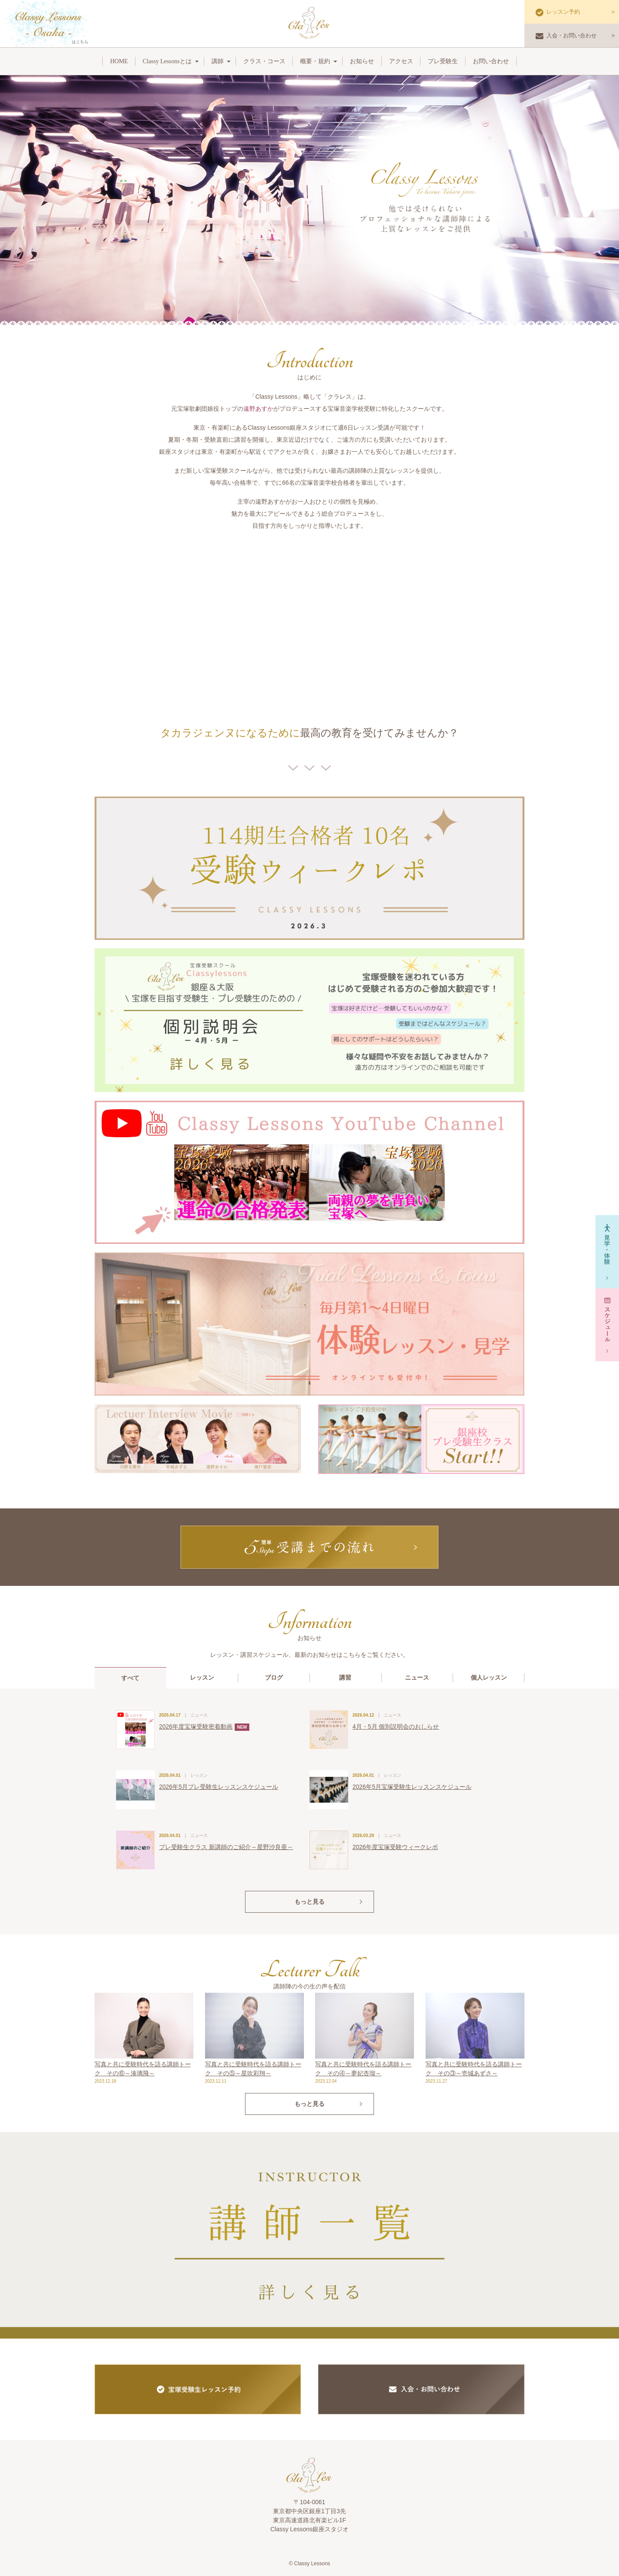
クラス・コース (264, 61)
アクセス (401, 61)
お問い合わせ (491, 61)
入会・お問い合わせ (566, 35)
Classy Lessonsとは (167, 61)
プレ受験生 (443, 61)
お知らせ (362, 61)
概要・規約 (315, 61)
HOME (119, 61)
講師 (217, 61)
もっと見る (309, 1901)
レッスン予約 (558, 12)
